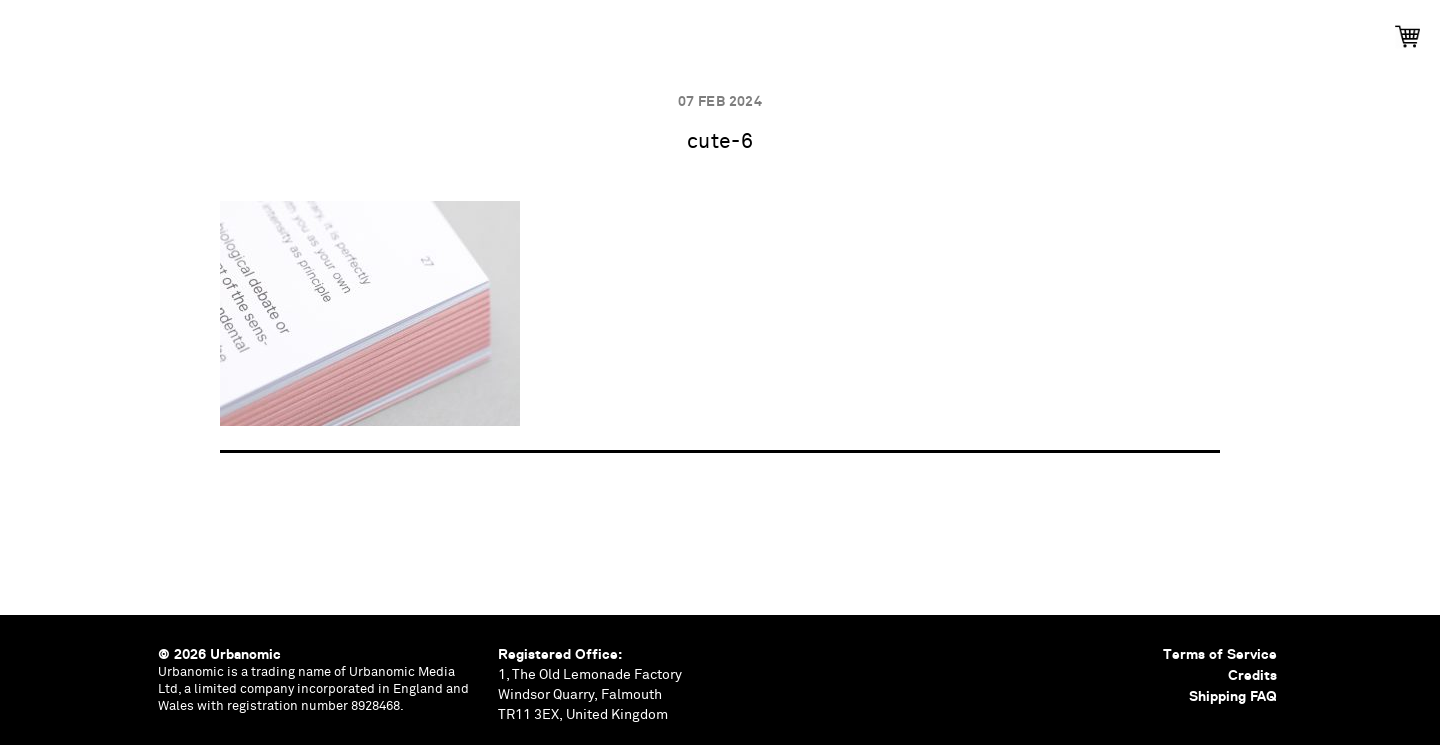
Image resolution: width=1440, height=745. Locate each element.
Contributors (910, 30)
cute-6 (720, 142)
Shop (1019, 30)
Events (562, 30)
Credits (1252, 675)
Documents (777, 30)
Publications (449, 30)
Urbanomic (32, 32)
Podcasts (662, 30)
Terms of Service (1220, 654)
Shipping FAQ (1233, 696)
